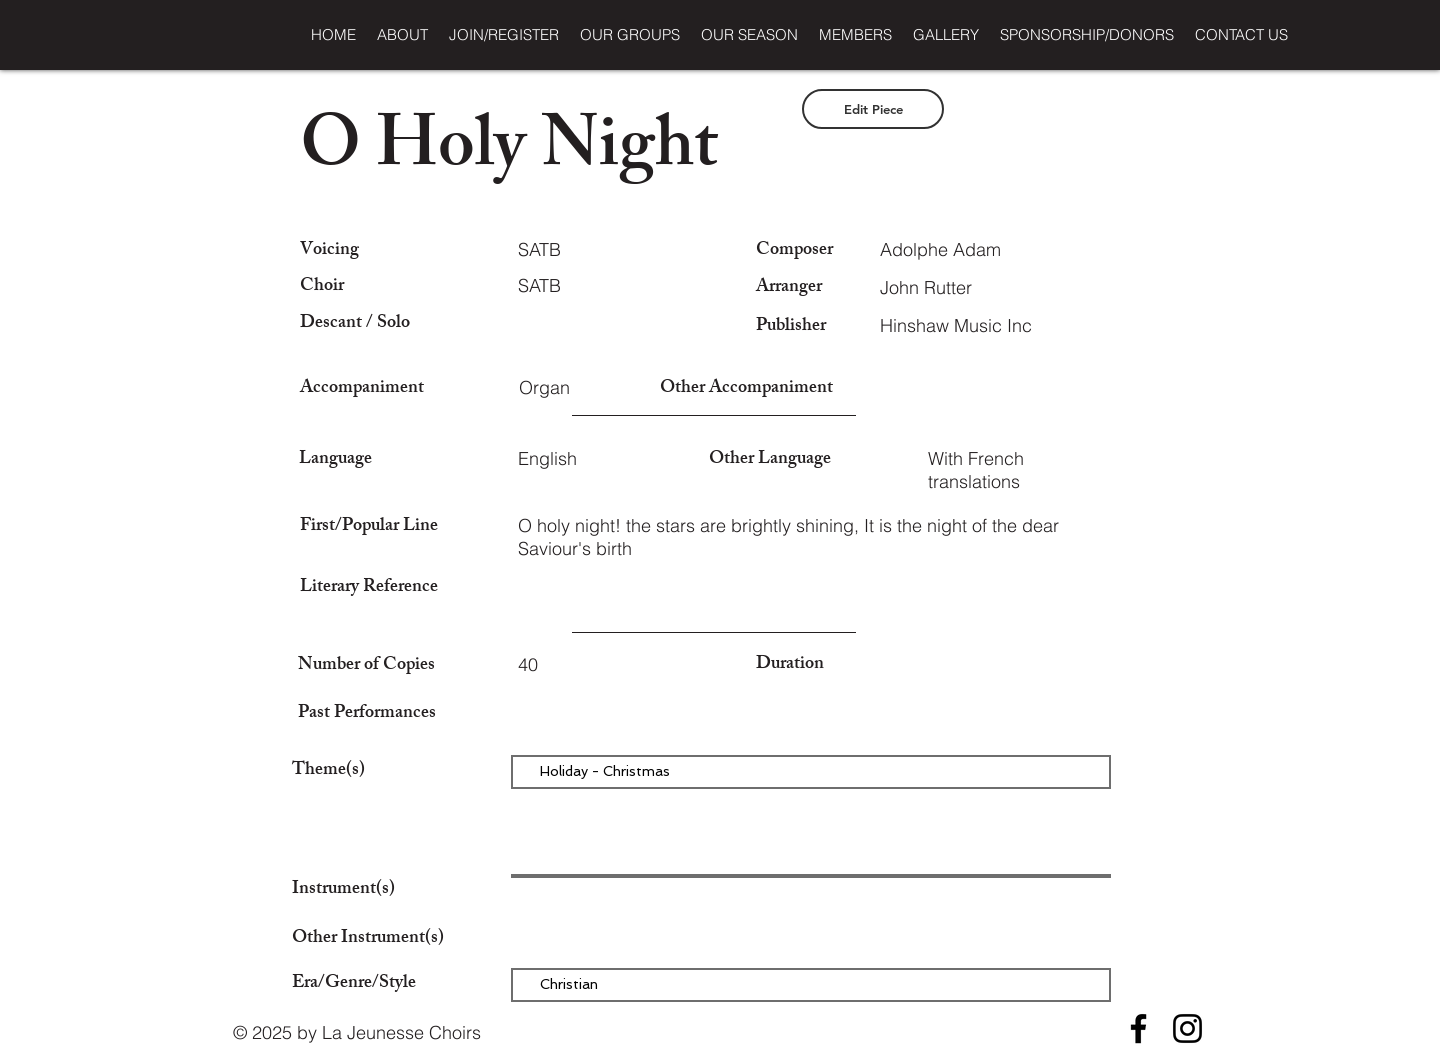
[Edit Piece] (873, 109)
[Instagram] (1187, 1028)
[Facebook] (1138, 1028)
